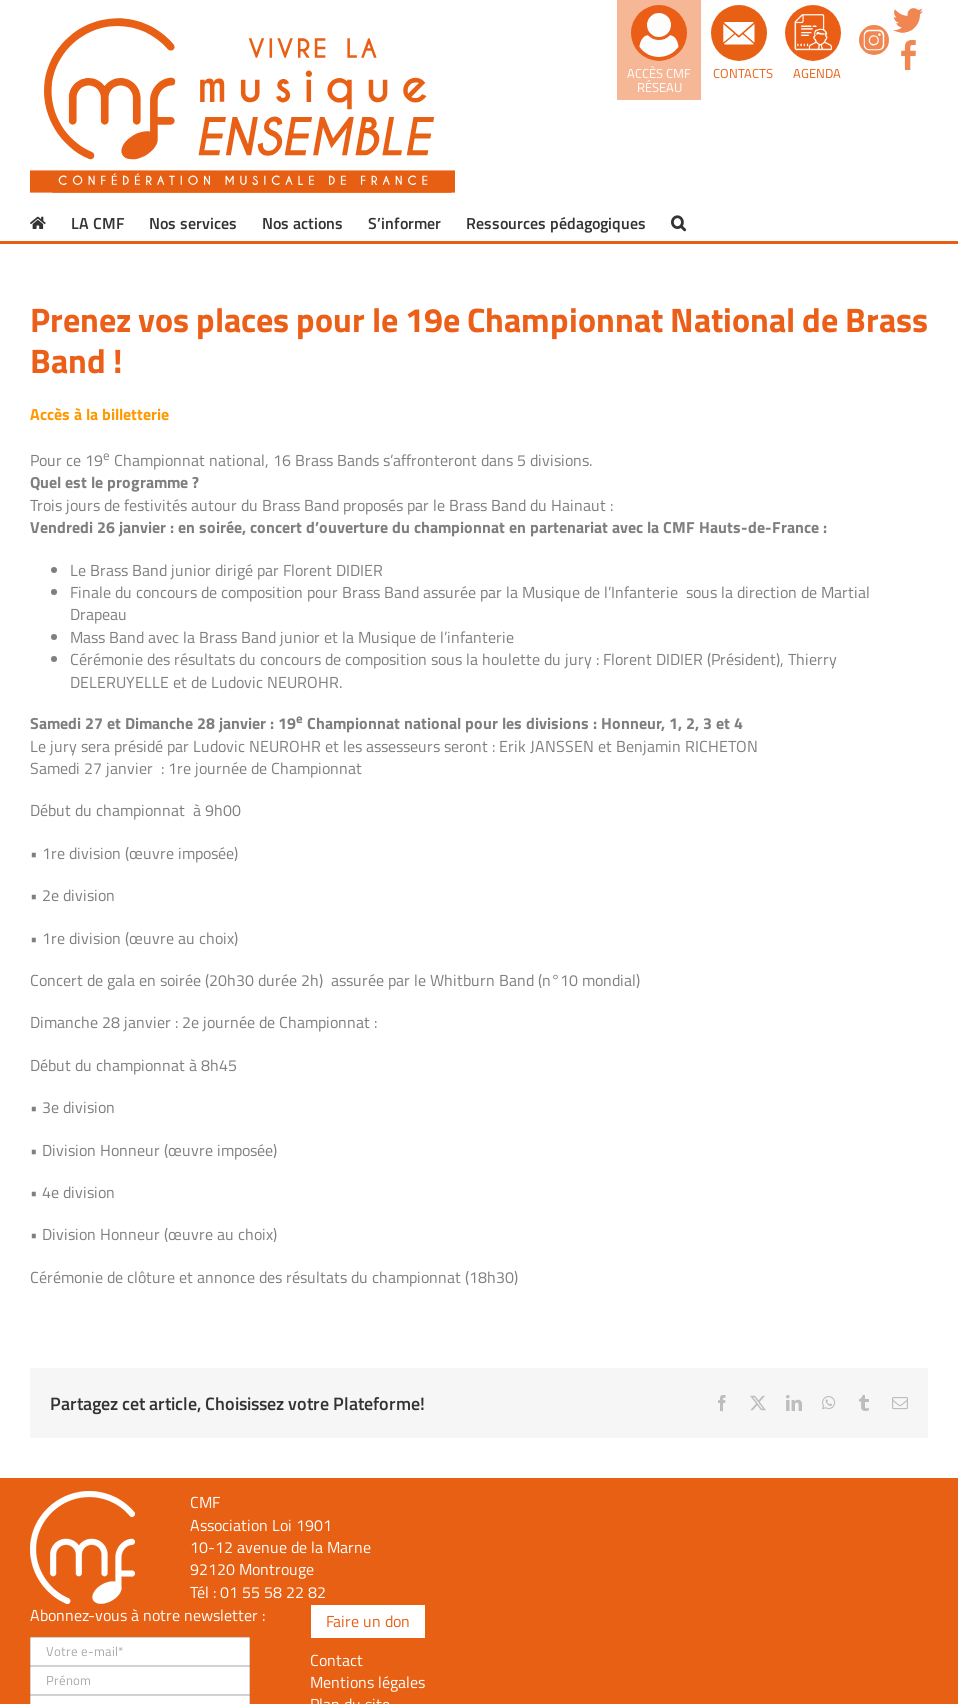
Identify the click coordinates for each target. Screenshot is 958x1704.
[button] (678, 223)
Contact (336, 1660)
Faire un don (368, 1621)
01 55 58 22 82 (273, 1592)
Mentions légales (367, 1682)
